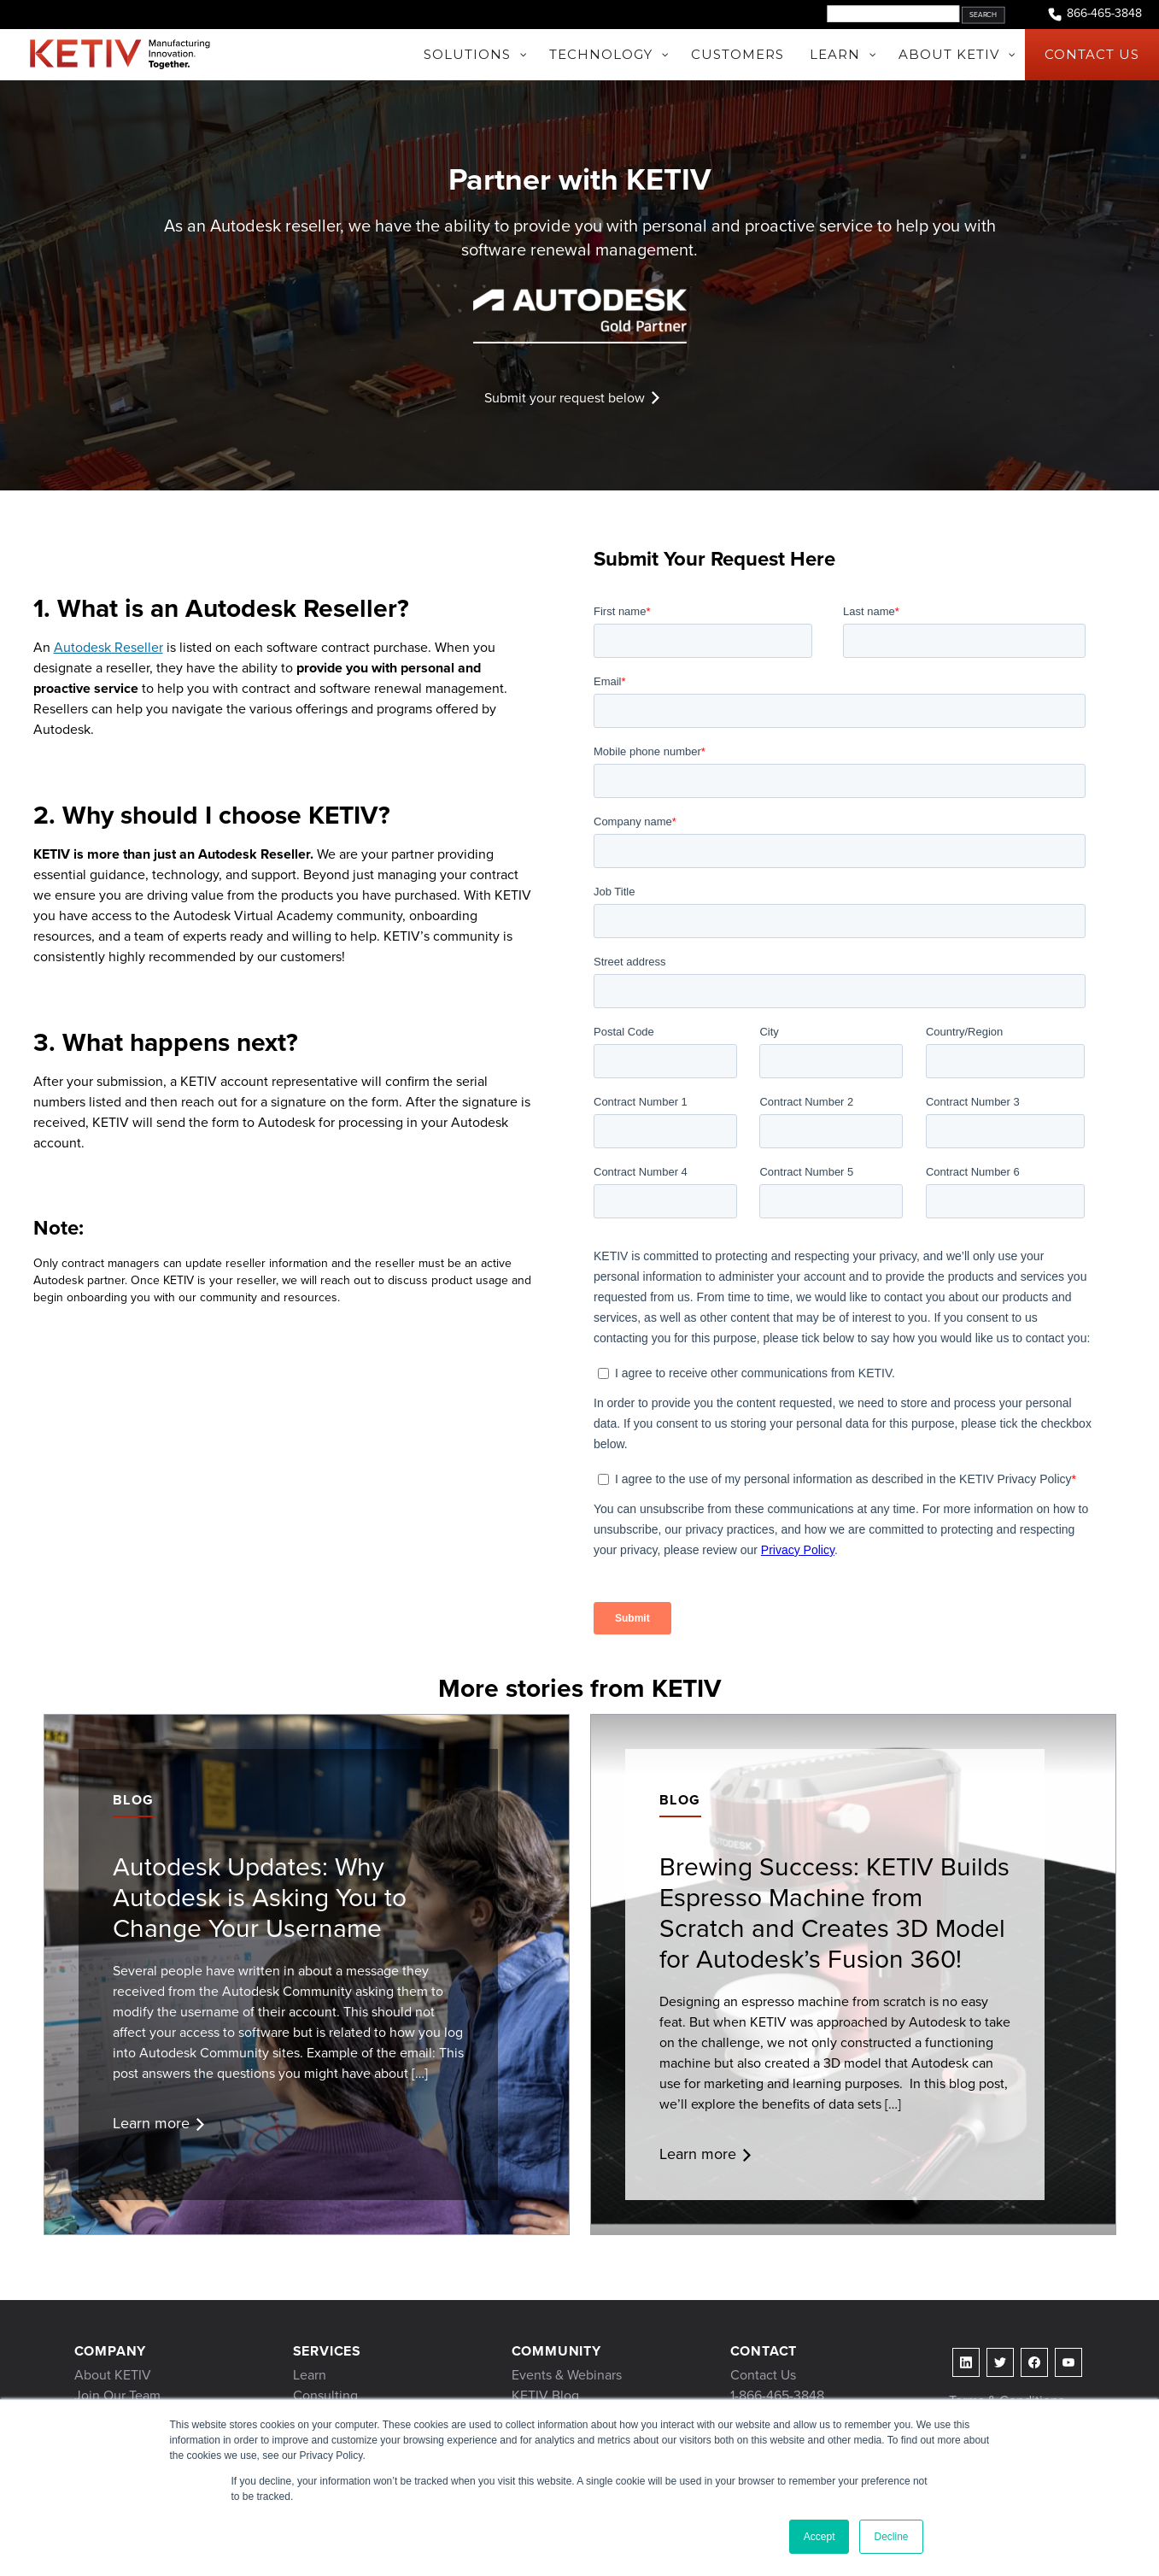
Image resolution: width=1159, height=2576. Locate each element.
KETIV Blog (545, 2395)
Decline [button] (891, 2537)
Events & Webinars (567, 2375)
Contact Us (763, 2375)
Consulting (325, 2395)
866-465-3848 (1094, 14)
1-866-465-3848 (777, 2395)
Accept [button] (819, 2537)
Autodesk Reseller (108, 647)
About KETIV (112, 2375)
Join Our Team (117, 2395)
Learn (309, 2375)
